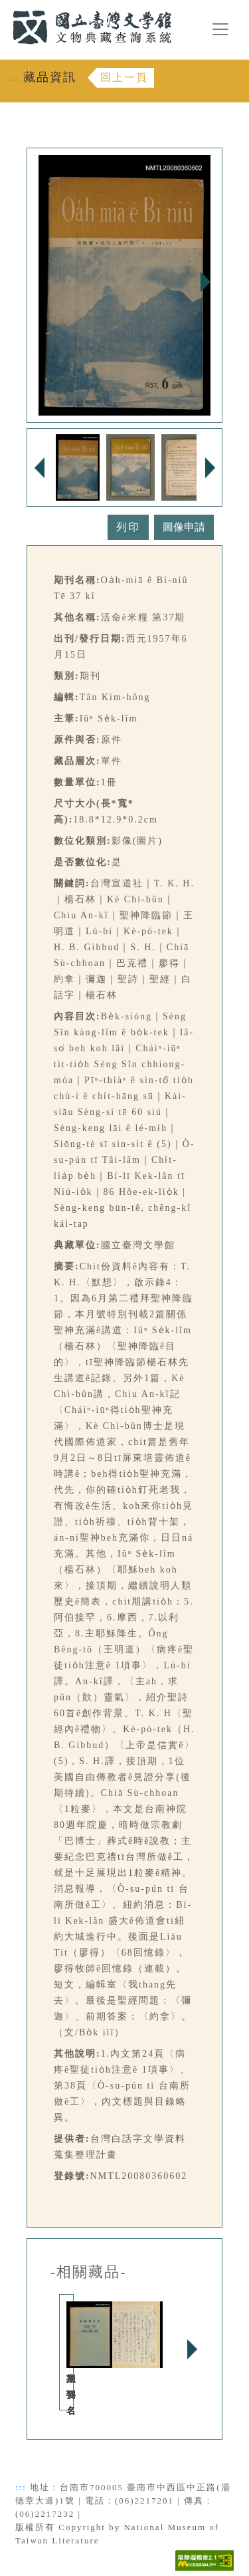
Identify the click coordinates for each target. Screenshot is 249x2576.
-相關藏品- (88, 2272)
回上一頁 (124, 77)
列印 (128, 527)
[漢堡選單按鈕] (220, 29)
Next (205, 282)
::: (4, 7)
